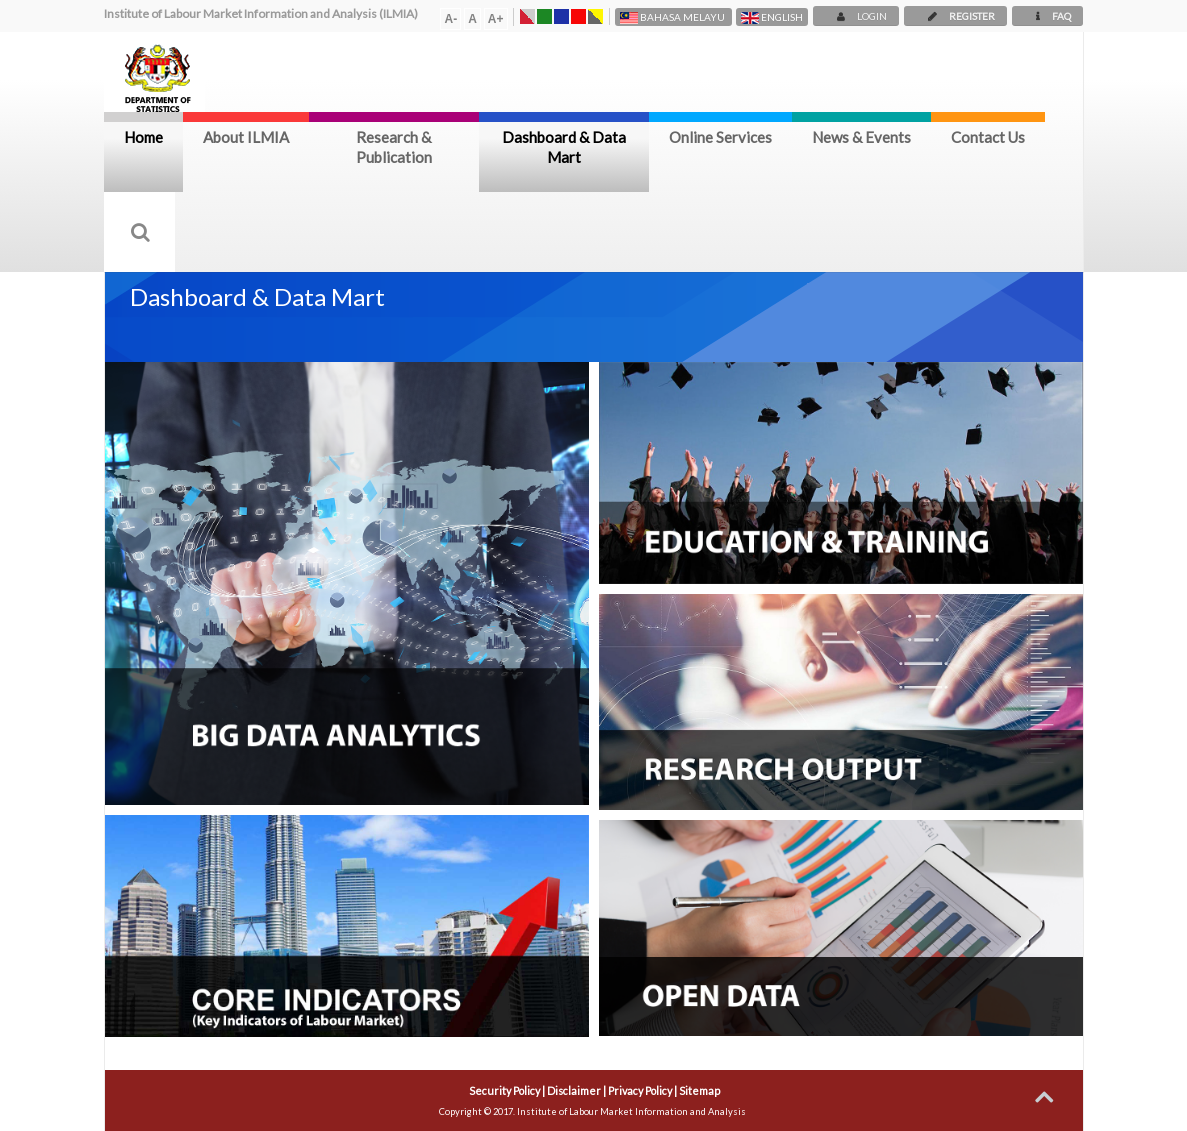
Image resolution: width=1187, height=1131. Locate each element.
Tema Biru (561, 16)
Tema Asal (527, 16)
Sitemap (699, 1090)
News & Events (861, 137)
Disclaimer (574, 1090)
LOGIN (856, 16)
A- (450, 19)
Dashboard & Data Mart (564, 147)
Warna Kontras (595, 16)
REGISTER (955, 16)
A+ (496, 19)
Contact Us (988, 137)
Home (143, 137)
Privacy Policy (641, 1090)
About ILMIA (246, 137)
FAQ (1047, 16)
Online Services (720, 137)
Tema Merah (578, 16)
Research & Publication (394, 147)
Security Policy (504, 1090)
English (772, 17)
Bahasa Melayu (673, 17)
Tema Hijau (544, 16)
